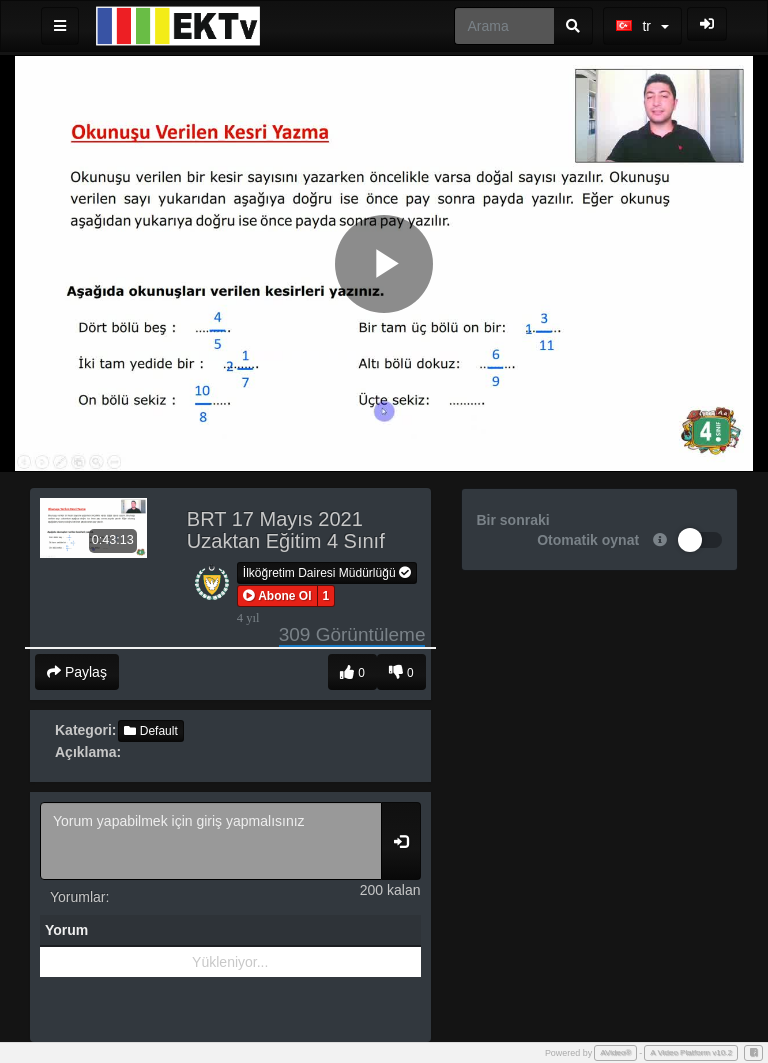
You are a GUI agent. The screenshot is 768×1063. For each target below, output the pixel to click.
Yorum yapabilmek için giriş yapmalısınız (211, 841)
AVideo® (615, 1052)
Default (150, 731)
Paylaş (77, 672)
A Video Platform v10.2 (691, 1052)
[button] (277, 596)
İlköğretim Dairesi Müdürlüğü (327, 573)
